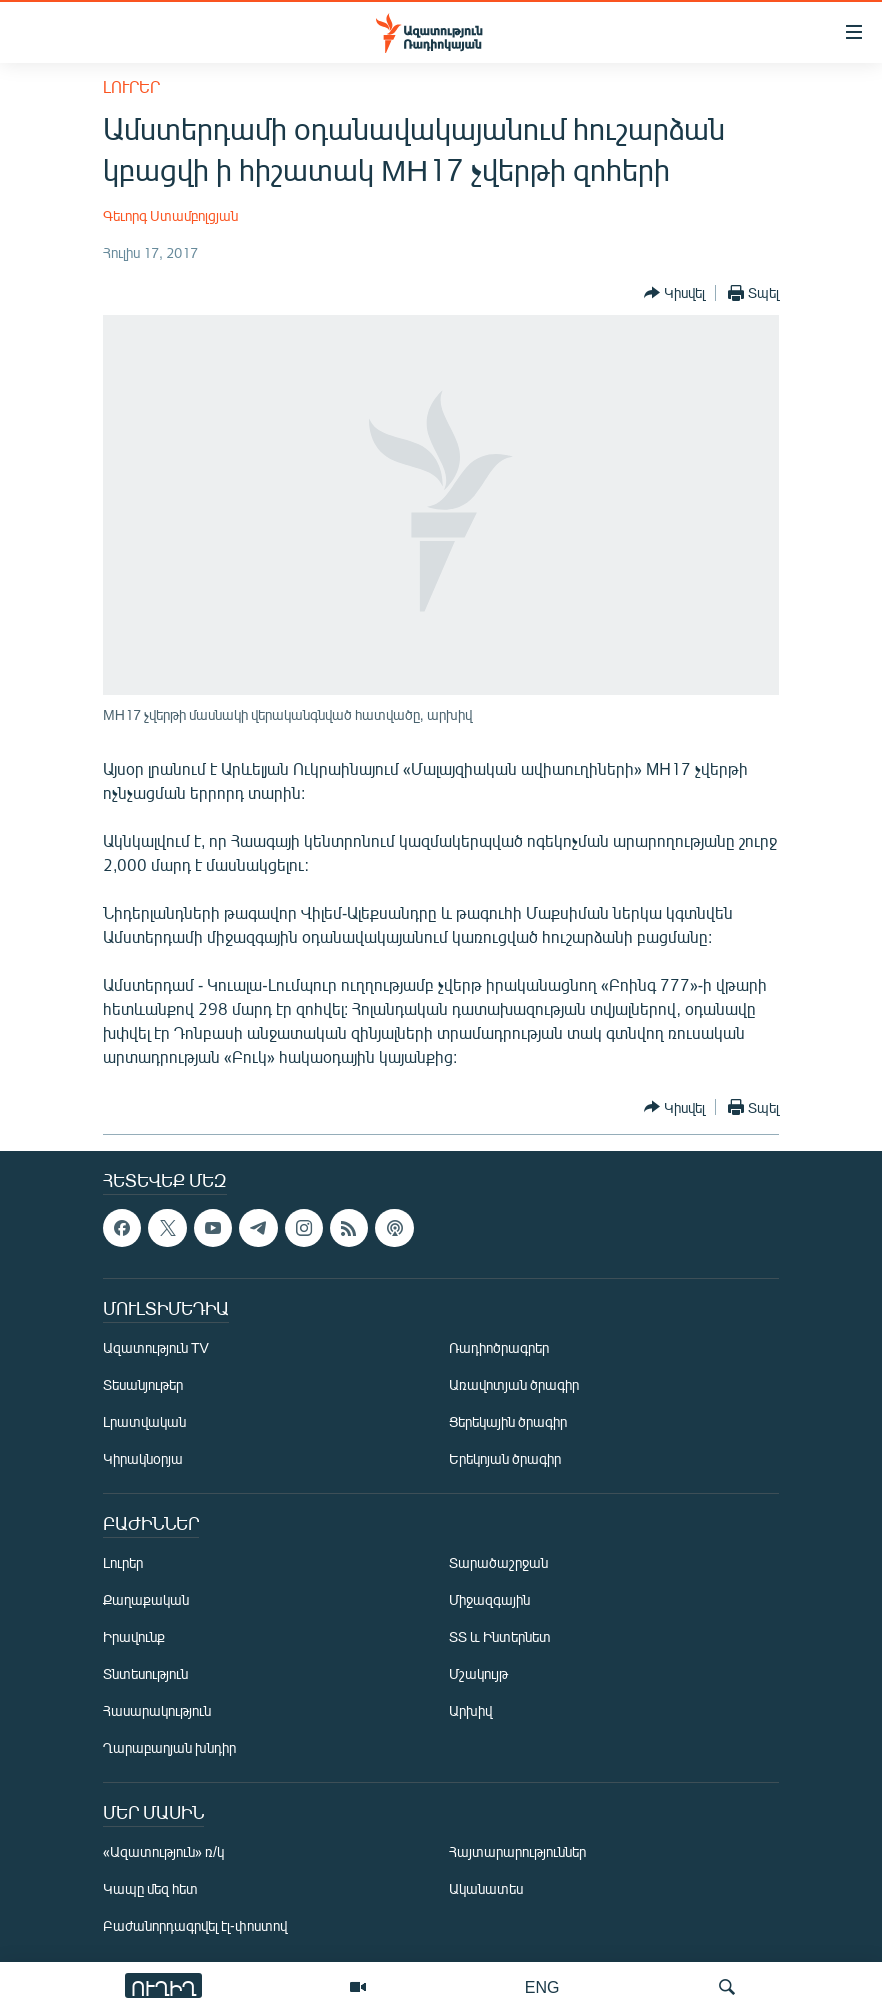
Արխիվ (470, 1710)
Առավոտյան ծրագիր (514, 1384)
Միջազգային (489, 1599)
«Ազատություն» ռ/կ (163, 1851)
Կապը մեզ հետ (150, 1888)
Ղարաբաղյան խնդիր (169, 1747)
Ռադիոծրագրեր (499, 1347)
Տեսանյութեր (143, 1384)
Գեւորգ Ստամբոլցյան (170, 215)
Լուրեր (131, 86)
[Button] (674, 293)
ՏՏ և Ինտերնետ (500, 1636)
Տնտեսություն (145, 1673)
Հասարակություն (157, 1710)
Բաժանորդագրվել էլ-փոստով (195, 1925)
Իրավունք (134, 1636)
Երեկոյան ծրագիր (505, 1458)
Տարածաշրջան (498, 1562)
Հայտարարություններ (517, 1851)
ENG (542, 1986)
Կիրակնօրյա (143, 1458)
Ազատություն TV (156, 1347)
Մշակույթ (478, 1673)
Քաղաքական (146, 1599)
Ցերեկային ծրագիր (508, 1421)
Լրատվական (144, 1421)
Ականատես (486, 1888)
